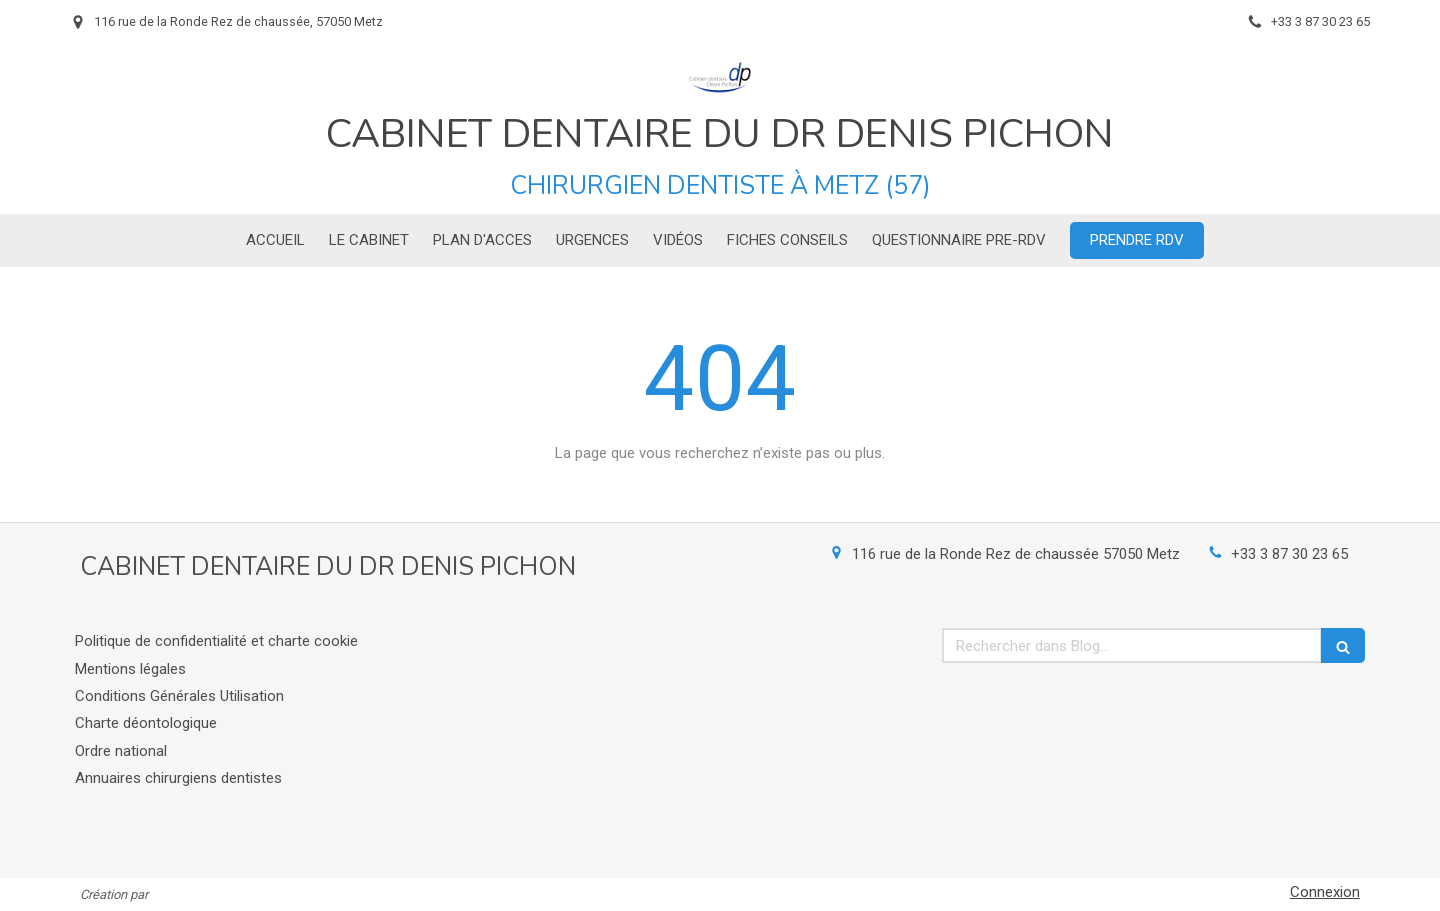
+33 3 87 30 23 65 (1289, 554)
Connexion (1325, 892)
